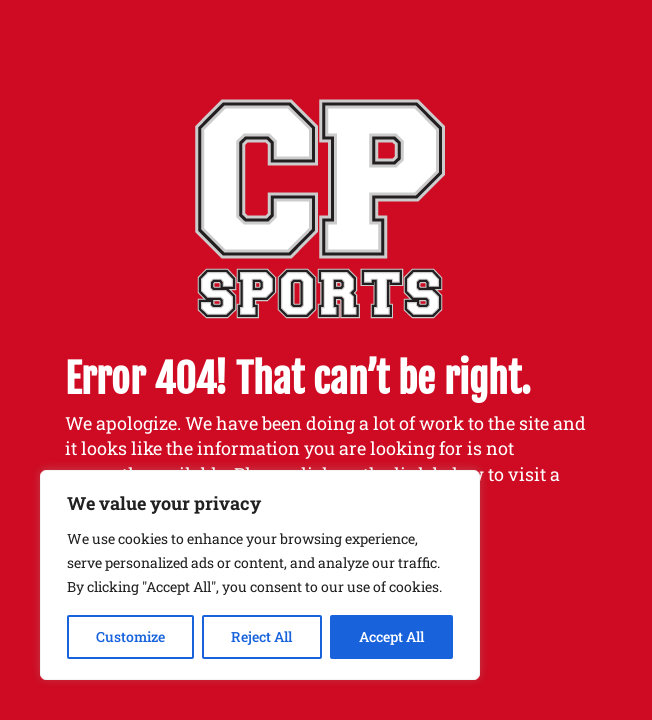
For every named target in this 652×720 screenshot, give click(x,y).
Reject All (261, 636)
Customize (130, 636)
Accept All (391, 636)
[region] (260, 575)
